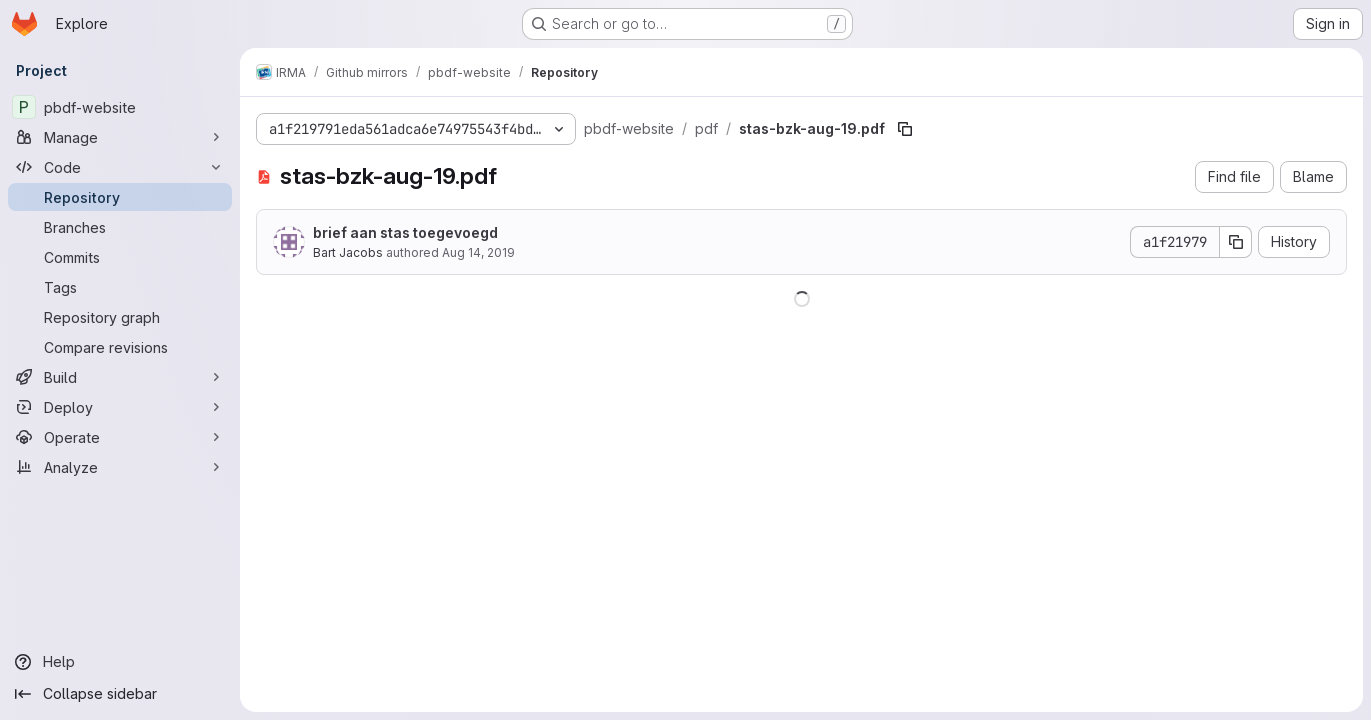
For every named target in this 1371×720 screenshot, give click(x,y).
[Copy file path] (905, 129)
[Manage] (120, 137)
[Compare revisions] (120, 347)
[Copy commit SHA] (1236, 242)
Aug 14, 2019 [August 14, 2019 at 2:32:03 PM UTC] (478, 252)
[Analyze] (120, 467)
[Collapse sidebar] (120, 694)
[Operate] (120, 437)
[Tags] (120, 287)
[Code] (120, 167)
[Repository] (120, 197)
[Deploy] (120, 407)
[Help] (120, 662)
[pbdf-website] (120, 107)
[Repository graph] (120, 317)
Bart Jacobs (348, 252)
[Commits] (120, 257)
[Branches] (120, 227)
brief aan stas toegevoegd (405, 232)
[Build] (120, 377)
